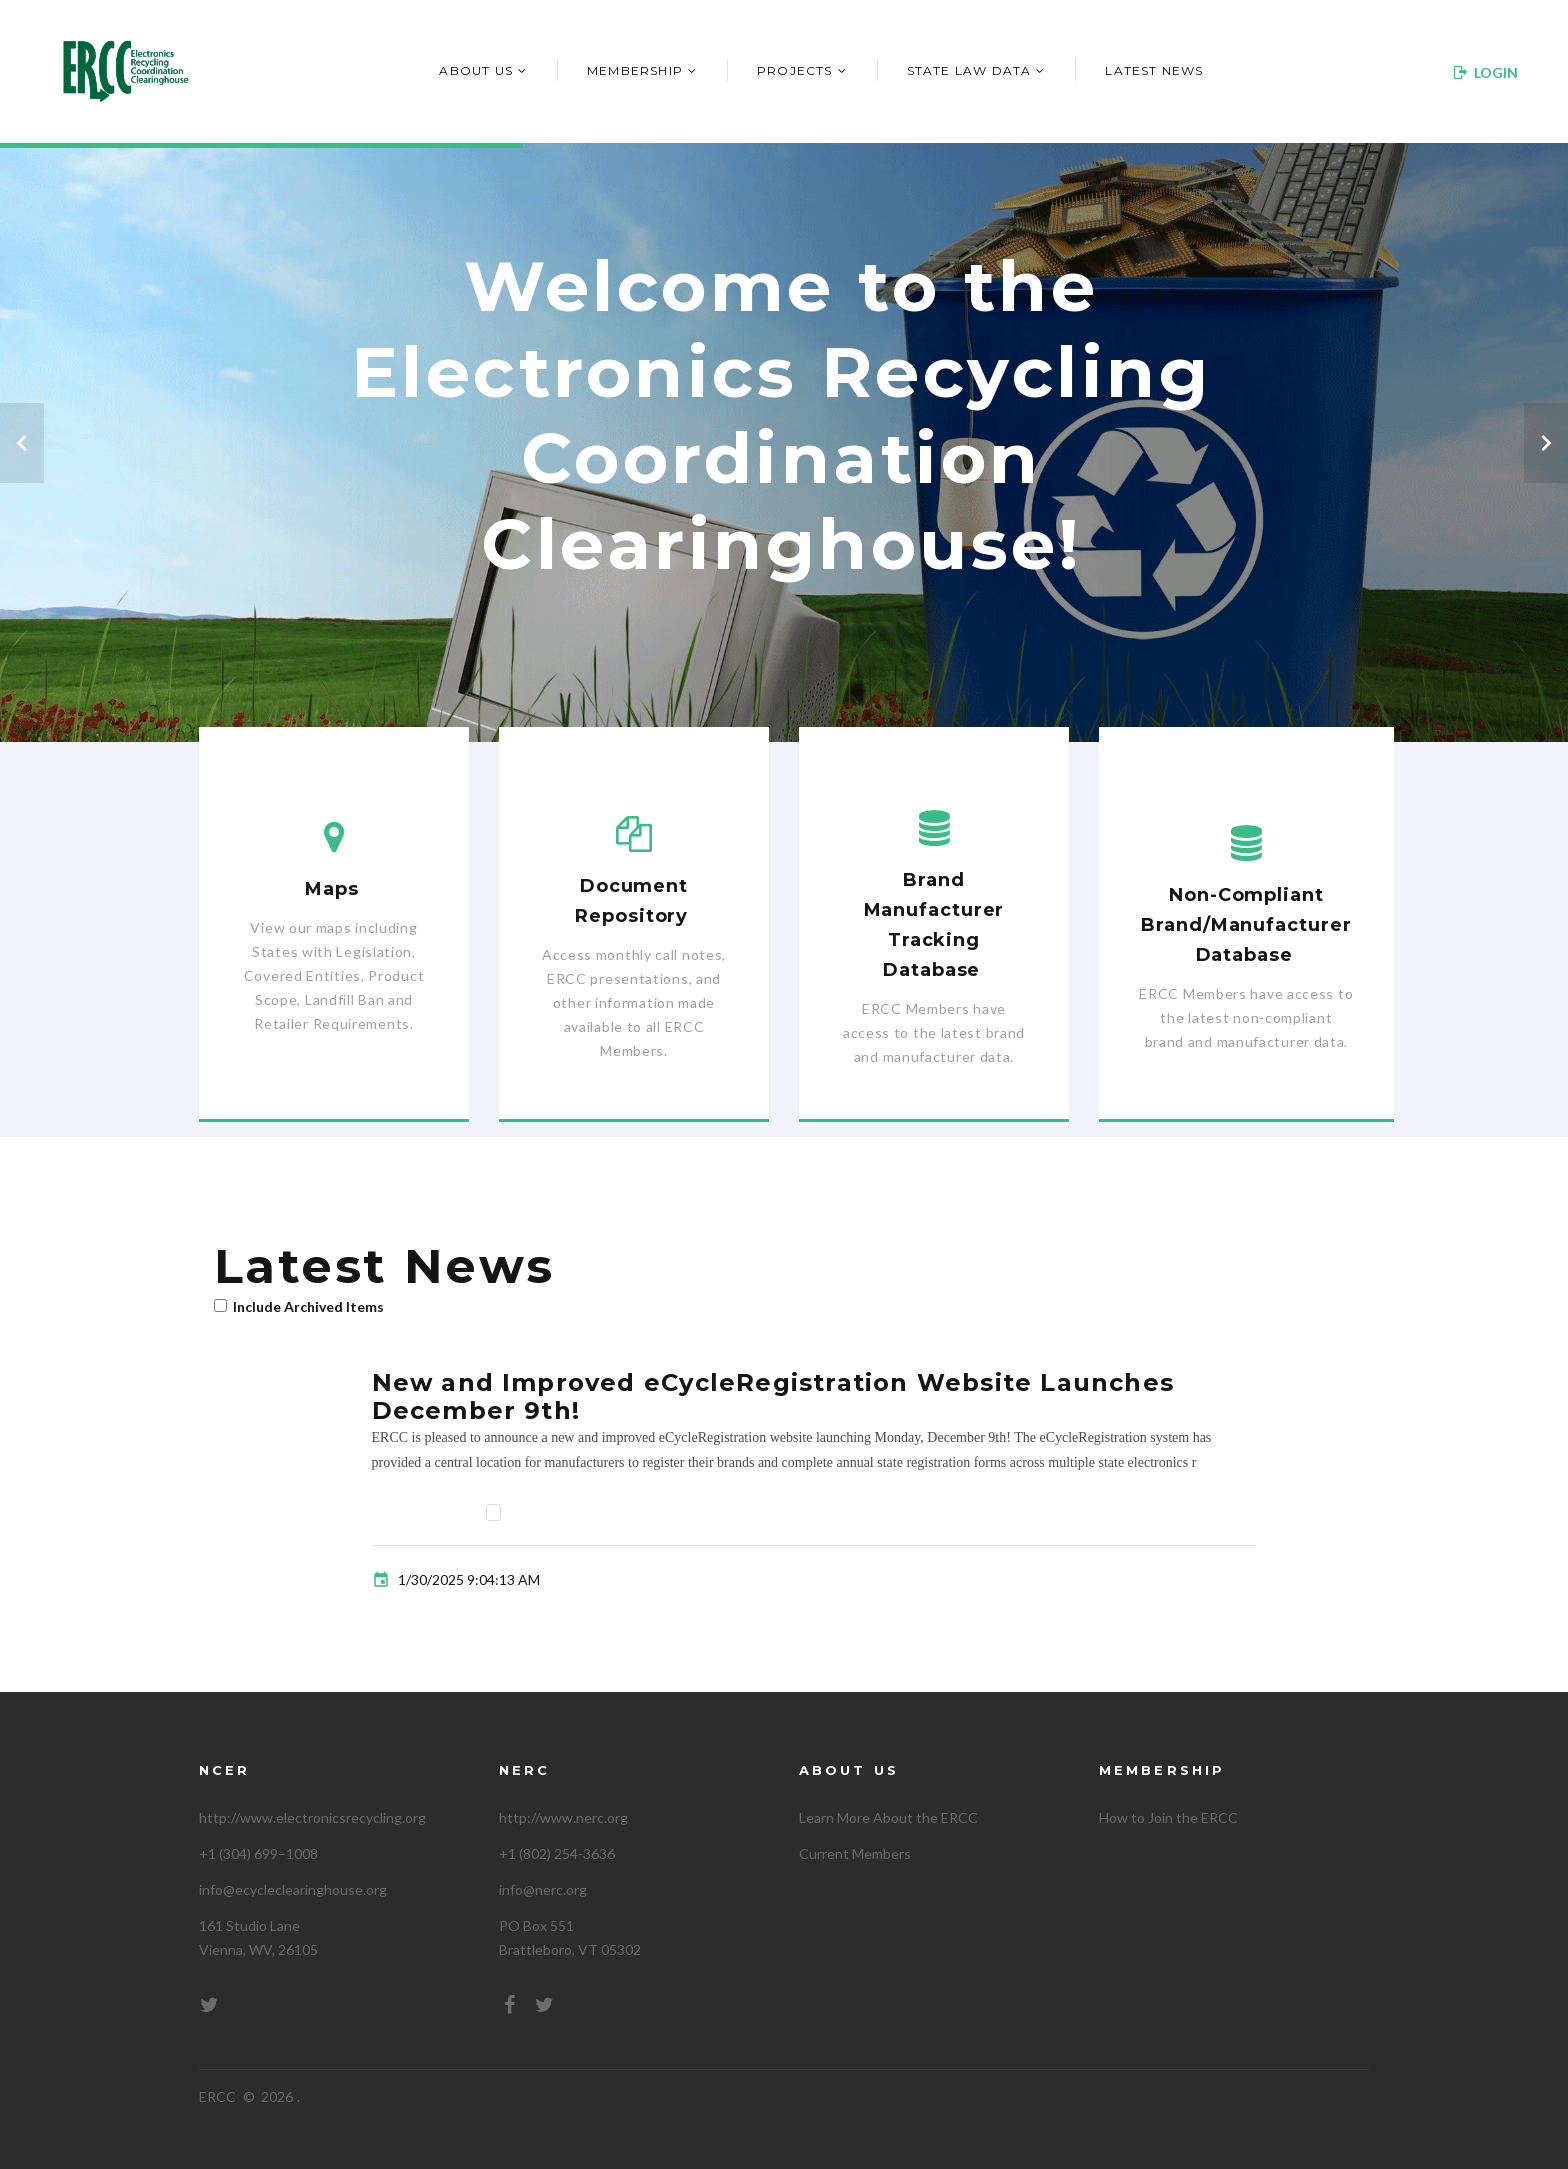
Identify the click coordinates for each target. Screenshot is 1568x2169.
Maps (332, 889)
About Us (476, 70)
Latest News (1154, 70)
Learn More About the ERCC (888, 1817)
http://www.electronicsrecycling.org (312, 1817)
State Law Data (969, 70)
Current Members (855, 1853)
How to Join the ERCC (1168, 1817)
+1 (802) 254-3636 (557, 1853)
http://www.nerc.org (563, 1817)
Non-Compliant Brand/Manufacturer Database (1246, 925)
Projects (795, 70)
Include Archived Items (308, 1306)
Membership (635, 70)
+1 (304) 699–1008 (258, 1853)
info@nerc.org (543, 1889)
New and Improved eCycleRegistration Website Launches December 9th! (773, 1396)
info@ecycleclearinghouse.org (293, 1889)
